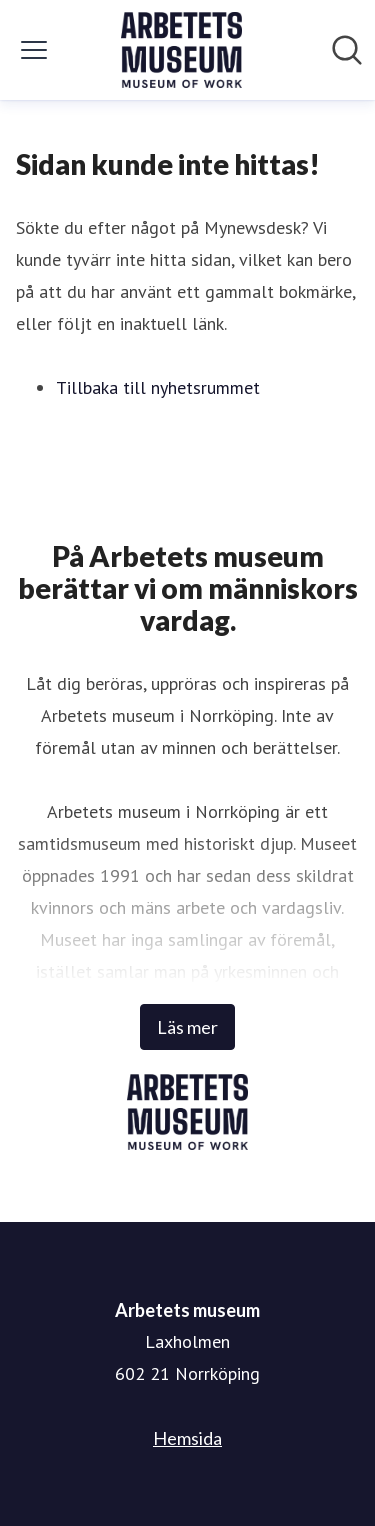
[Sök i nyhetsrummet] (347, 50)
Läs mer (187, 1027)
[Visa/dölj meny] (34, 50)
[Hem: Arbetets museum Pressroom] (182, 50)
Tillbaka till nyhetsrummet (158, 387)
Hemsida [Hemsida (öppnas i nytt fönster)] (187, 1438)
